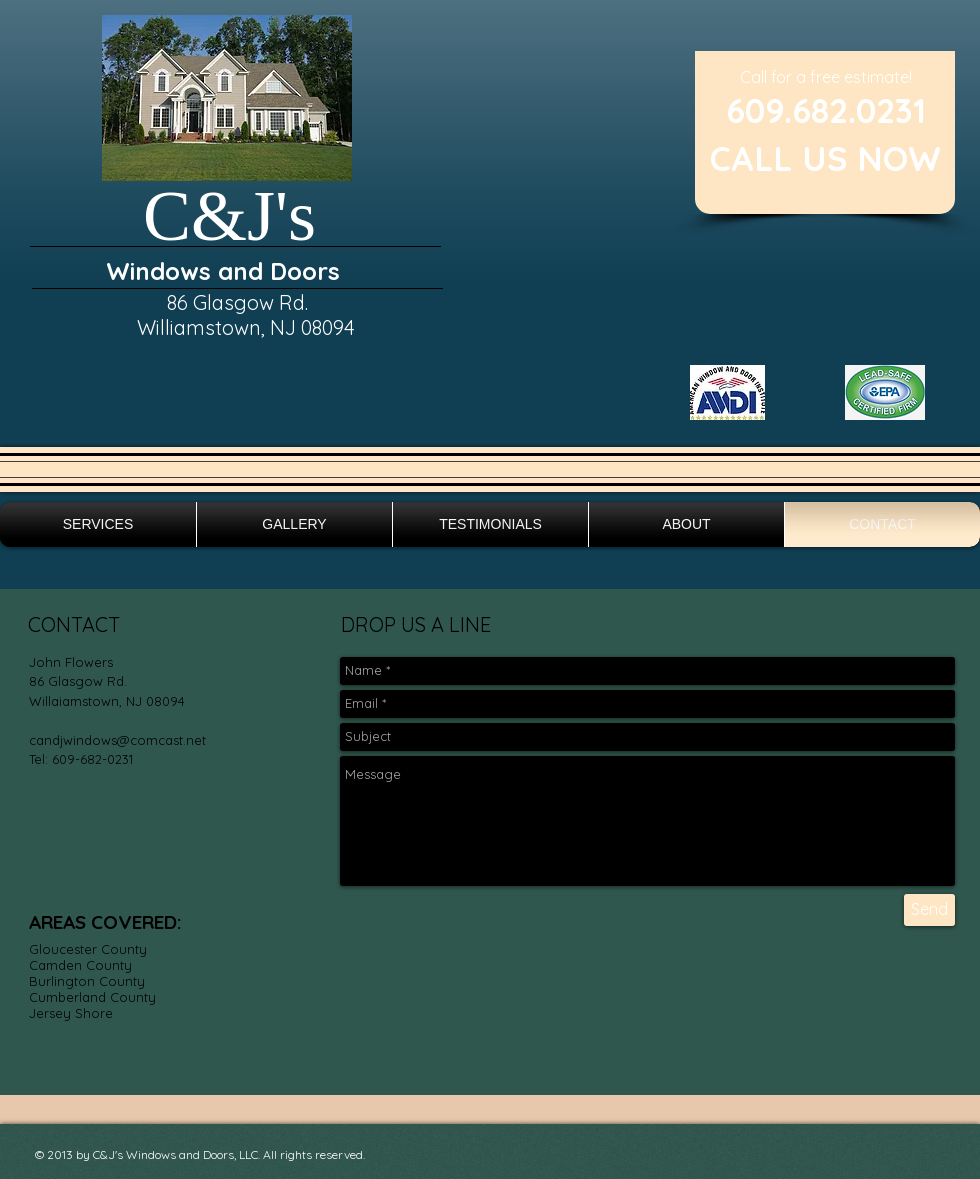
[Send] (929, 910)
